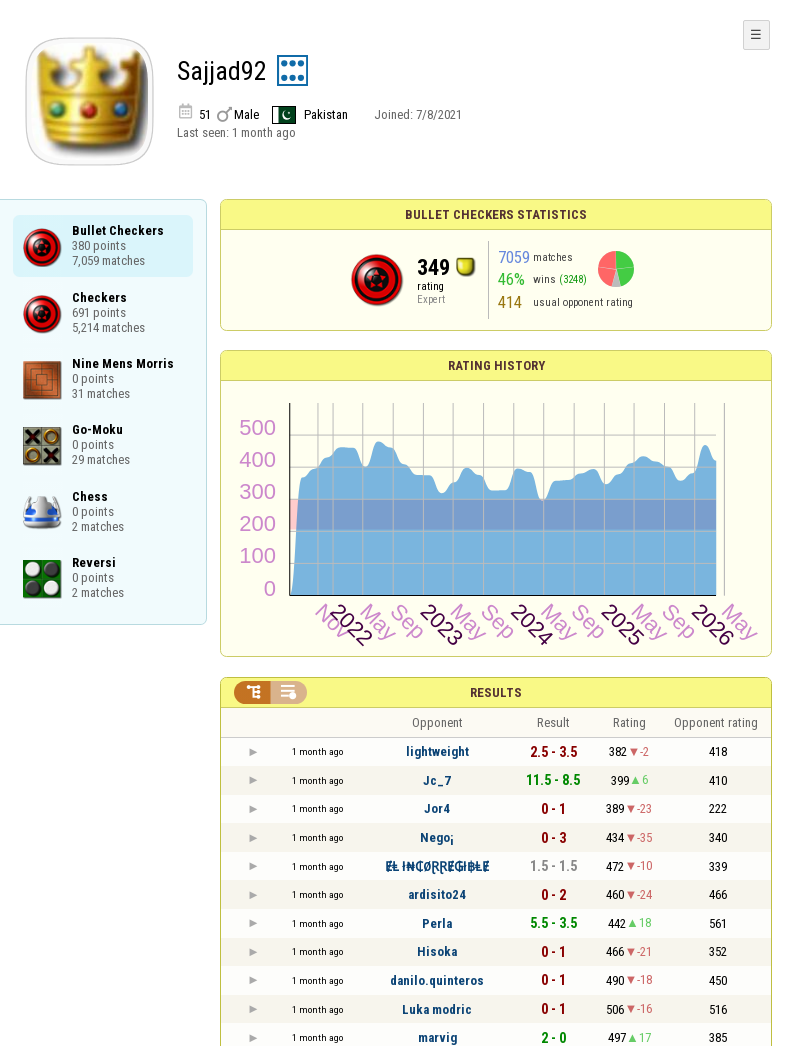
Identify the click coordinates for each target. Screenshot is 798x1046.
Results (496, 692)
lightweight (437, 751)
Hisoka (437, 951)
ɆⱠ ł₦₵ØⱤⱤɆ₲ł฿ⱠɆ (437, 866)
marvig (437, 1037)
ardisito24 (437, 894)
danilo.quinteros (437, 980)
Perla (437, 923)
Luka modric (437, 1009)
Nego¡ (437, 837)
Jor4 (437, 808)
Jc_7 (437, 780)
